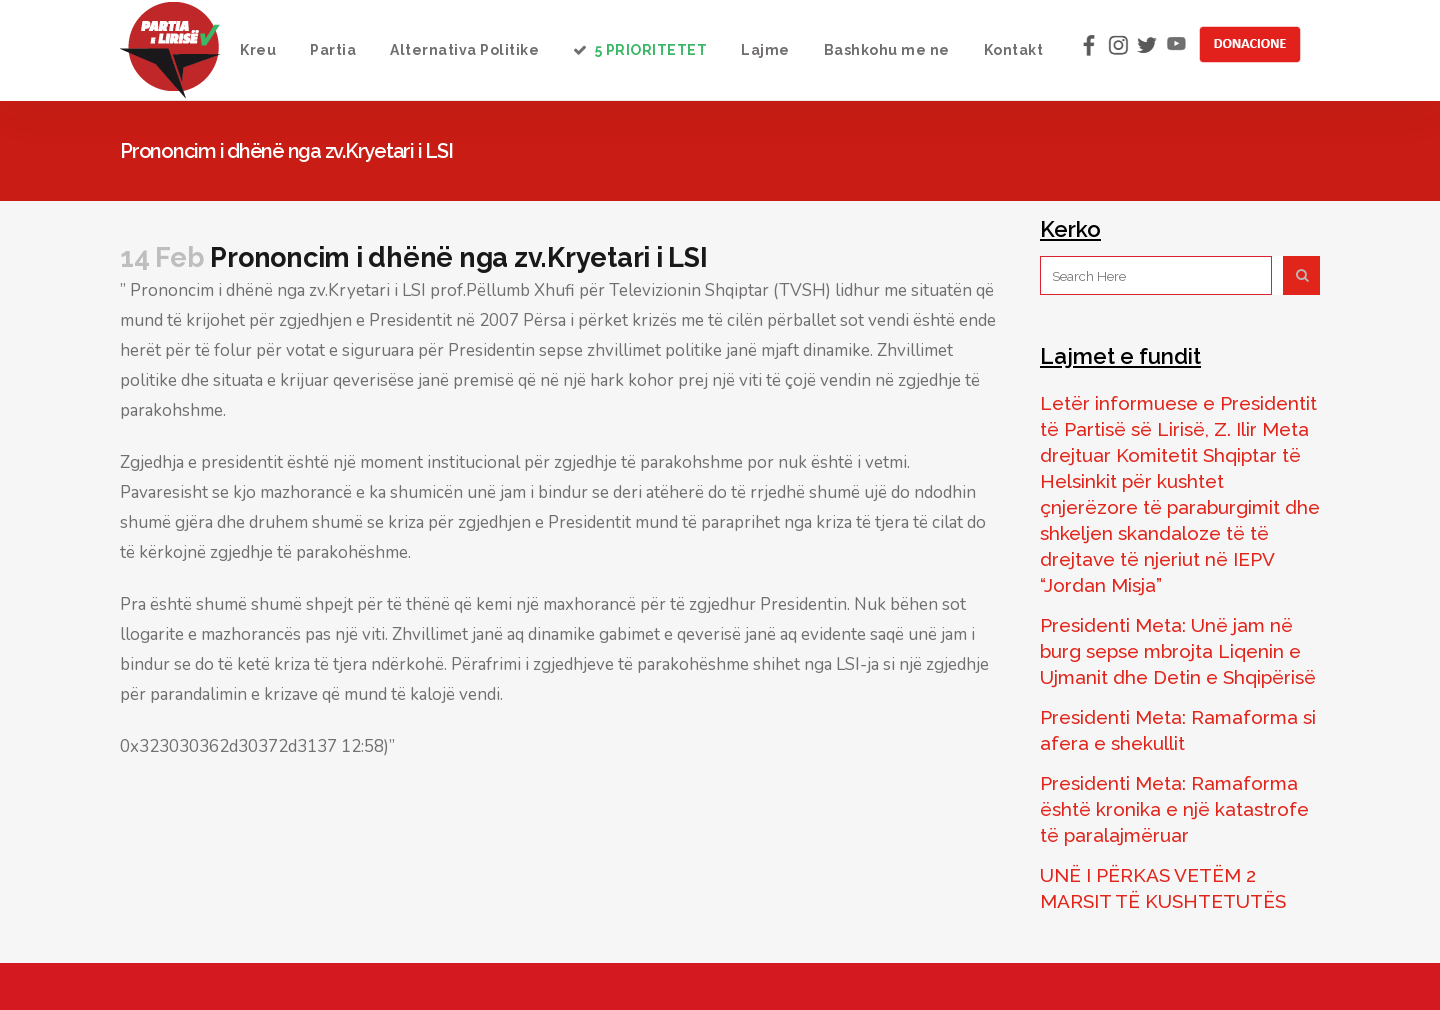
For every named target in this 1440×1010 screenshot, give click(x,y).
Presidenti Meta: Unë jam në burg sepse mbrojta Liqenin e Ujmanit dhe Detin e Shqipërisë (1178, 651)
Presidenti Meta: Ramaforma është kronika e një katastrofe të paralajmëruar (1174, 809)
